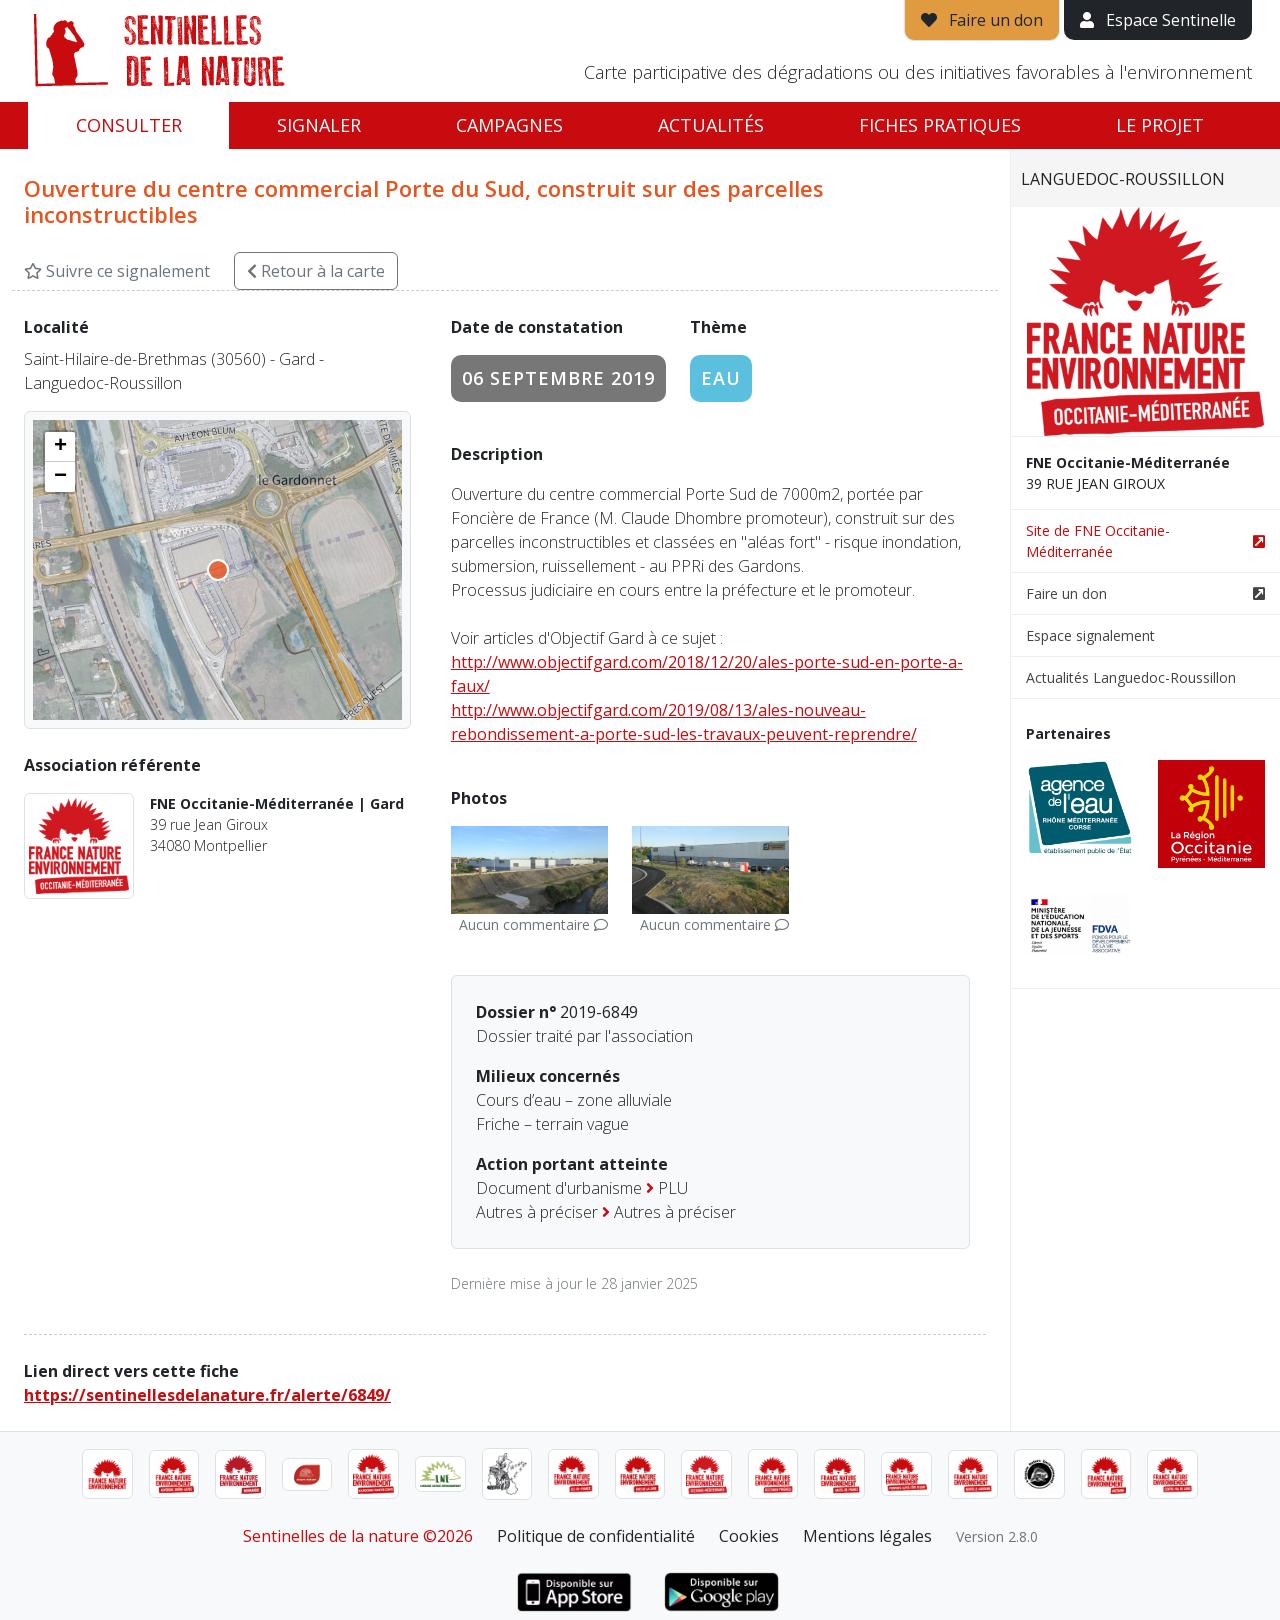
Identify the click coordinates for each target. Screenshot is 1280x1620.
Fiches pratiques (940, 125)
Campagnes (509, 125)
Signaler (319, 125)
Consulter (129, 125)
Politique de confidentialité (596, 1536)
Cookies (749, 1536)
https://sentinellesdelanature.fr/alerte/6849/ (207, 1395)
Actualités (711, 125)
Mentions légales (867, 1536)
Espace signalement (1090, 635)
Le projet (1160, 125)
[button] (60, 447)
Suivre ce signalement (117, 271)
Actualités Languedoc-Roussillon (1131, 677)
